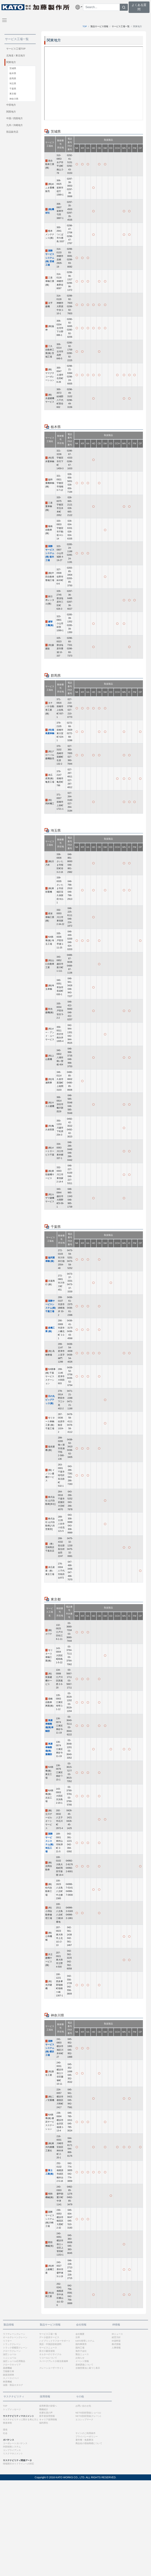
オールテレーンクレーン (15, 2337)
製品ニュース (82, 2354)
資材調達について (84, 2365)
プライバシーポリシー (87, 2436)
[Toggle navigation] (3, 20)
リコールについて (48, 2358)
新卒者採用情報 (47, 2416)
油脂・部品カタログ (13, 2385)
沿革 (78, 2337)
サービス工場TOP (16, 48)
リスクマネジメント (13, 2453)
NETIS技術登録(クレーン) (88, 2416)
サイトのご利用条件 (85, 2433)
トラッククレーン (12, 2344)
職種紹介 (43, 2409)
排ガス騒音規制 (47, 2351)
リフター (7, 2341)
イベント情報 (82, 2361)
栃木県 (12, 73)
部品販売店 (12, 131)
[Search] (101, 7)
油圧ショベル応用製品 (14, 2361)
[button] (78, 7)
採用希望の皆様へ (48, 2406)
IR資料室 (116, 2341)
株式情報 (116, 2344)
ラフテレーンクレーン (14, 2334)
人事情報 (116, 2348)
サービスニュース (48, 2348)
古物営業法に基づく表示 (88, 2368)
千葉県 (12, 89)
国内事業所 (81, 2344)
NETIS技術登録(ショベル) (88, 2413)
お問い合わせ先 (83, 2406)
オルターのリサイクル (50, 2354)
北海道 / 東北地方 (15, 55)
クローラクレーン (12, 2351)
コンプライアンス (12, 2450)
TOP (85, 26)
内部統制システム (12, 2447)
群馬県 (12, 78)
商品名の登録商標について (89, 2443)
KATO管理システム (85, 2341)
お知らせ (80, 2358)
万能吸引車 (8, 2371)
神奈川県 (13, 99)
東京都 (12, 94)
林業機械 (7, 2382)
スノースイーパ (11, 2378)
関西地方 (11, 111)
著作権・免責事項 (84, 2440)
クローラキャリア (12, 2365)
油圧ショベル (9, 2354)
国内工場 (80, 2348)
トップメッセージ (12, 2409)
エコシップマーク (84, 2419)
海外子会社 (81, 2351)
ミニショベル (9, 2358)
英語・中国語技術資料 (50, 2344)
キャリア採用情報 (48, 2419)
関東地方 (11, 62)
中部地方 (11, 104)
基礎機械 (7, 2368)
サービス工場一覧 (48, 2334)
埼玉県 (12, 83)
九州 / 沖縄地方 (14, 125)
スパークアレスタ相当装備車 (53, 2361)
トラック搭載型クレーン (15, 2348)
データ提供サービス (49, 2337)
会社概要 (80, 2334)
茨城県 (12, 68)
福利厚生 (43, 2423)
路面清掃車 (8, 2375)
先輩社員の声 (46, 2413)
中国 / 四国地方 (14, 118)
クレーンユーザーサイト (51, 2368)
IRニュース (117, 2334)
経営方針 (116, 2337)
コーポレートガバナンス (15, 2443)
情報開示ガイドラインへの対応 (18, 2464)
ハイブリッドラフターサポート (54, 2341)
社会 (5, 2433)
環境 (5, 2430)
